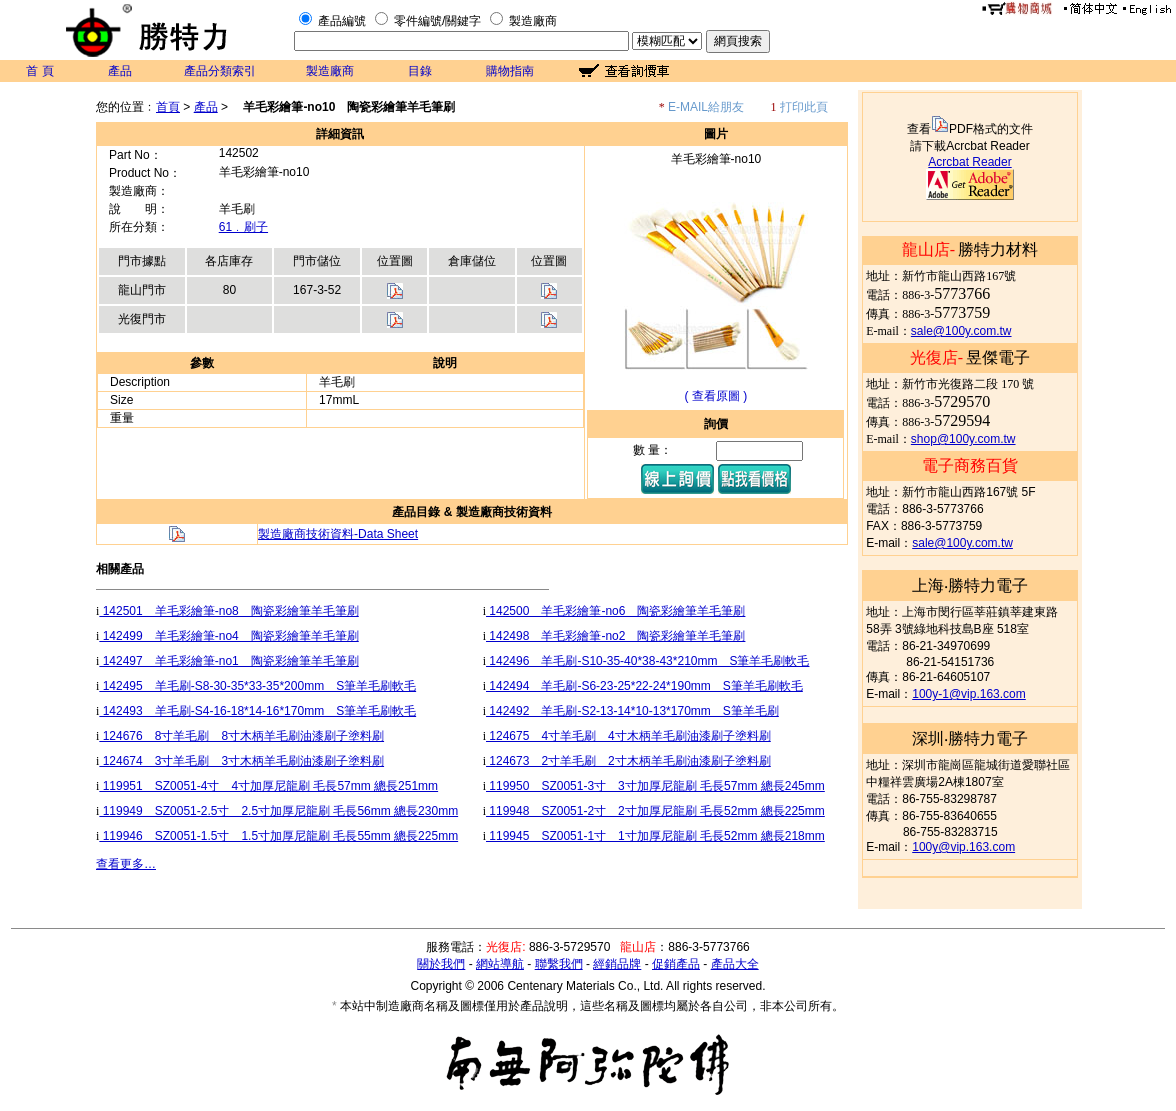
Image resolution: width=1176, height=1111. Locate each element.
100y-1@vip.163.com (969, 694)
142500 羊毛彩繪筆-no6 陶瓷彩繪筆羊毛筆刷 (615, 611)
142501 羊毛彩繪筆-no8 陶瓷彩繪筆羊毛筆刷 (228, 611)
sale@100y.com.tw (961, 331)
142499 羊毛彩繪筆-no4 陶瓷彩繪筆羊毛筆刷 (228, 636)
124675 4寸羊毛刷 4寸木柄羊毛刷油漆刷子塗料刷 (628, 736)
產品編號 (342, 21)
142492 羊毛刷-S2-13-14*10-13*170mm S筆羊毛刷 (632, 711)
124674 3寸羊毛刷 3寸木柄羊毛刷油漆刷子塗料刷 (241, 761)
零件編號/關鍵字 (437, 21)
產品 (120, 71)
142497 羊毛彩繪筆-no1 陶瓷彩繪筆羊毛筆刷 (228, 661)
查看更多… (126, 864)
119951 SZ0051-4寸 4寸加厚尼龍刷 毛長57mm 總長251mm (268, 786)
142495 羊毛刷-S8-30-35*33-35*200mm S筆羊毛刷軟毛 (257, 686)
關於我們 (441, 964)
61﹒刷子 (243, 227)
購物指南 (510, 71)
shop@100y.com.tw (963, 439)
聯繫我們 (559, 964)
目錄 (420, 71)
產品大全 (735, 964)
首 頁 (39, 71)
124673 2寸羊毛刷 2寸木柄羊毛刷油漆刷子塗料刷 (628, 761)
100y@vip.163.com (963, 847)
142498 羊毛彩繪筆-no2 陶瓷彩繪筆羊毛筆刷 (615, 636)
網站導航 (500, 964)
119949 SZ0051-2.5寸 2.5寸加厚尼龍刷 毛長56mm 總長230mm (278, 811)
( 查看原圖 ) (716, 396)
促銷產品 (676, 964)
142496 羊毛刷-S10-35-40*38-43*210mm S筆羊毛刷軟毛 (647, 661)
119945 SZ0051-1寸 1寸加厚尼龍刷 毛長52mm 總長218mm (655, 836)
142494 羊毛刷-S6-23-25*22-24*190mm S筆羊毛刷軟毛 (644, 686)
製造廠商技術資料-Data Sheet (338, 534)
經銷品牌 (617, 964)
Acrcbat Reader (969, 162)
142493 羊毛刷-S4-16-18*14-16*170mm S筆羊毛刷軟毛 (257, 711)
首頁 (168, 107)
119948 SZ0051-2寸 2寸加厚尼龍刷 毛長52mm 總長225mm (655, 811)
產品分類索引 (220, 71)
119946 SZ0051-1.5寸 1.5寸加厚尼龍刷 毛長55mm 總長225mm (278, 836)
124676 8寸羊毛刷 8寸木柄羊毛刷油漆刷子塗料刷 (241, 736)
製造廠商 (533, 21)
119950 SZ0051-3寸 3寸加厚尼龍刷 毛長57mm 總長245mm (655, 786)
